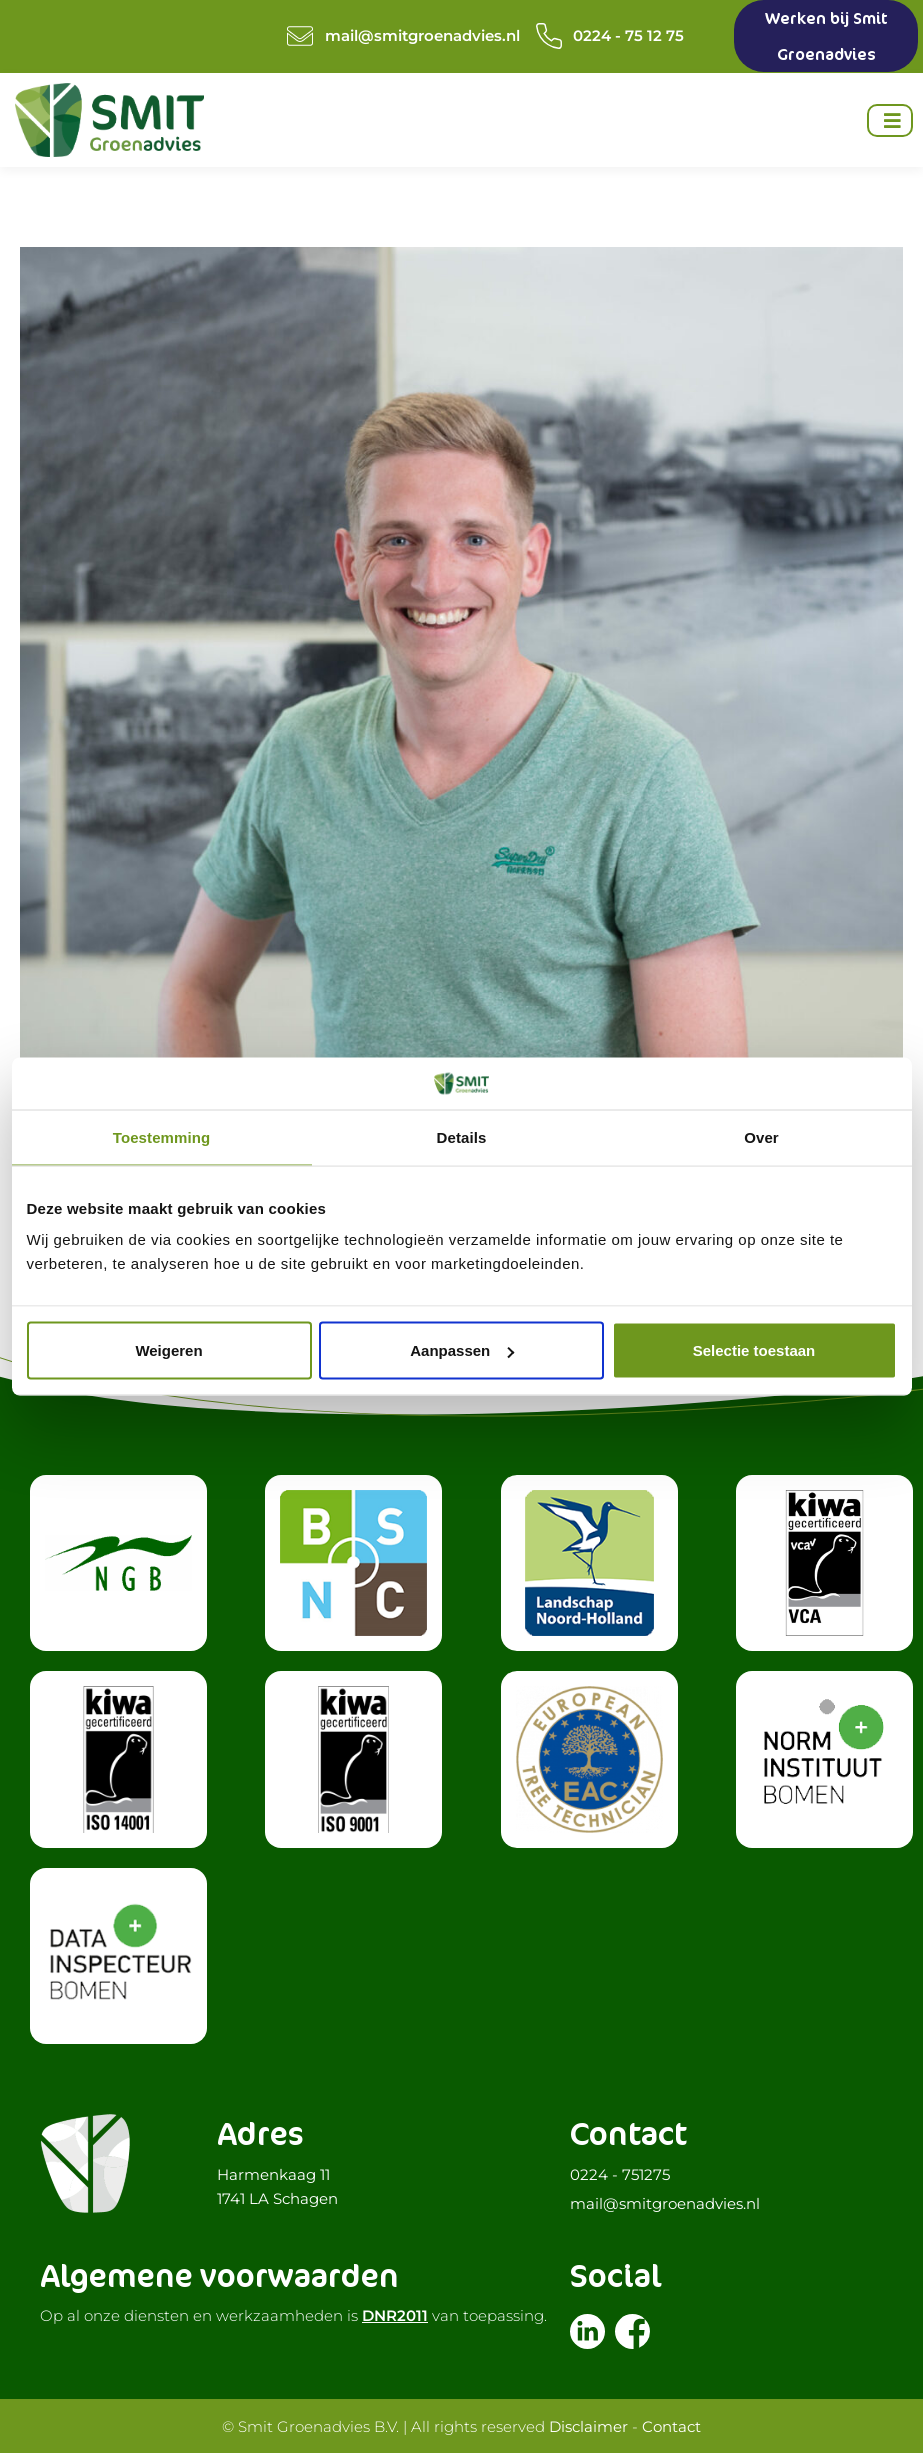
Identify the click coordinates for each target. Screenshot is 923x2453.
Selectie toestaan (754, 1350)
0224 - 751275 (620, 2173)
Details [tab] (462, 1136)
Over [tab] (761, 1136)
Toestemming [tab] (162, 1136)
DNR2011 (395, 2314)
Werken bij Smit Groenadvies (826, 36)
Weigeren (168, 1350)
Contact (671, 2425)
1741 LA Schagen (277, 2197)
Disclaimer (588, 2425)
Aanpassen (462, 1350)
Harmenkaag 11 (273, 2173)
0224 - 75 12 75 (628, 35)
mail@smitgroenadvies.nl (422, 35)
